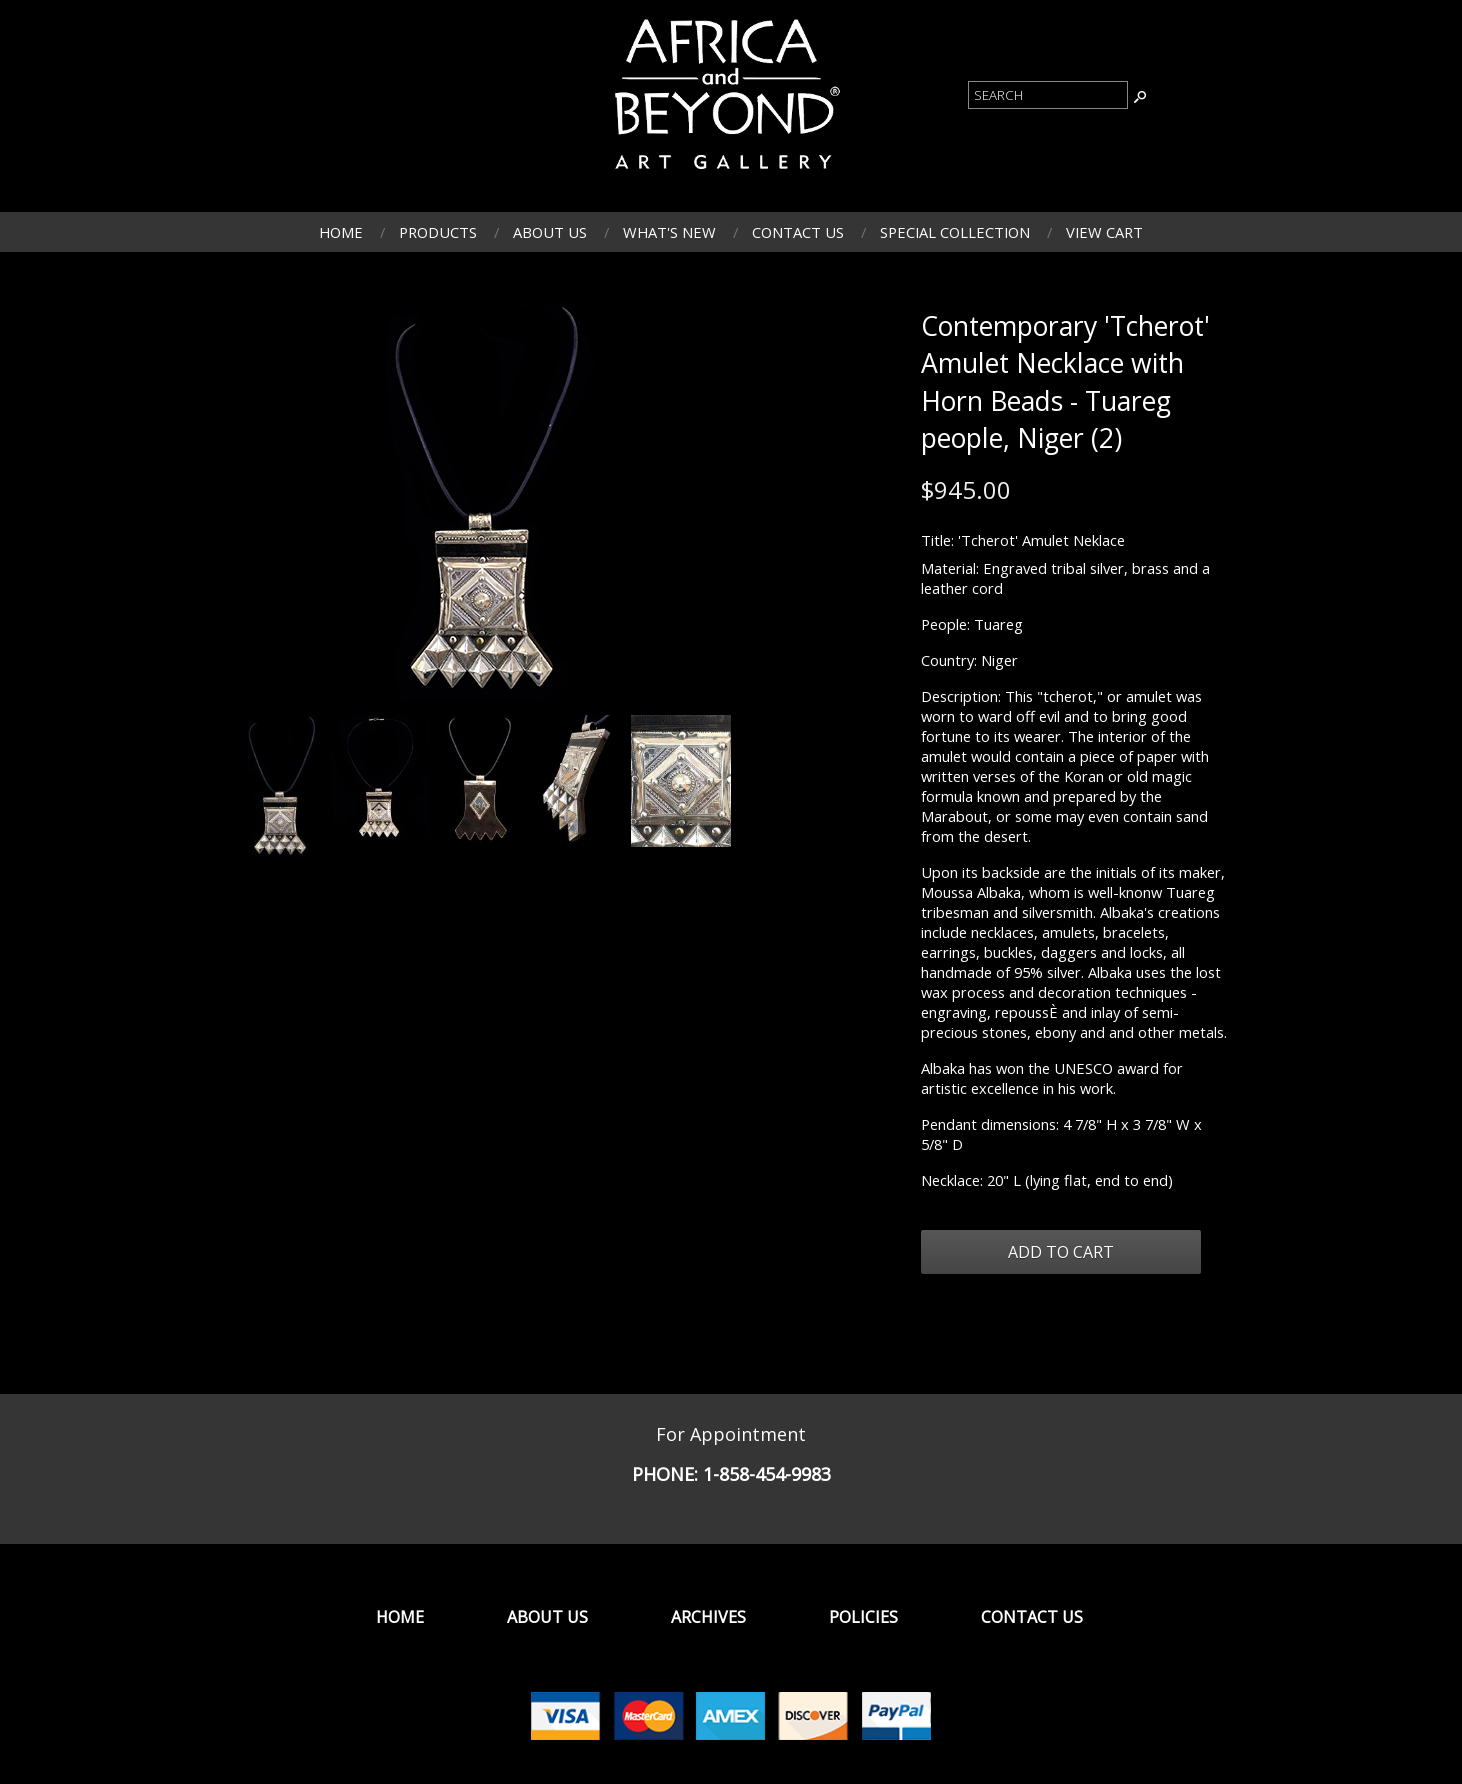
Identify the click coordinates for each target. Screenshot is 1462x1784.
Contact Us (798, 232)
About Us (550, 232)
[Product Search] (1048, 95)
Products (438, 232)
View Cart (1104, 232)
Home (341, 232)
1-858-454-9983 (767, 1474)
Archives (708, 1617)
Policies (863, 1617)
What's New (669, 232)
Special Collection (955, 232)
